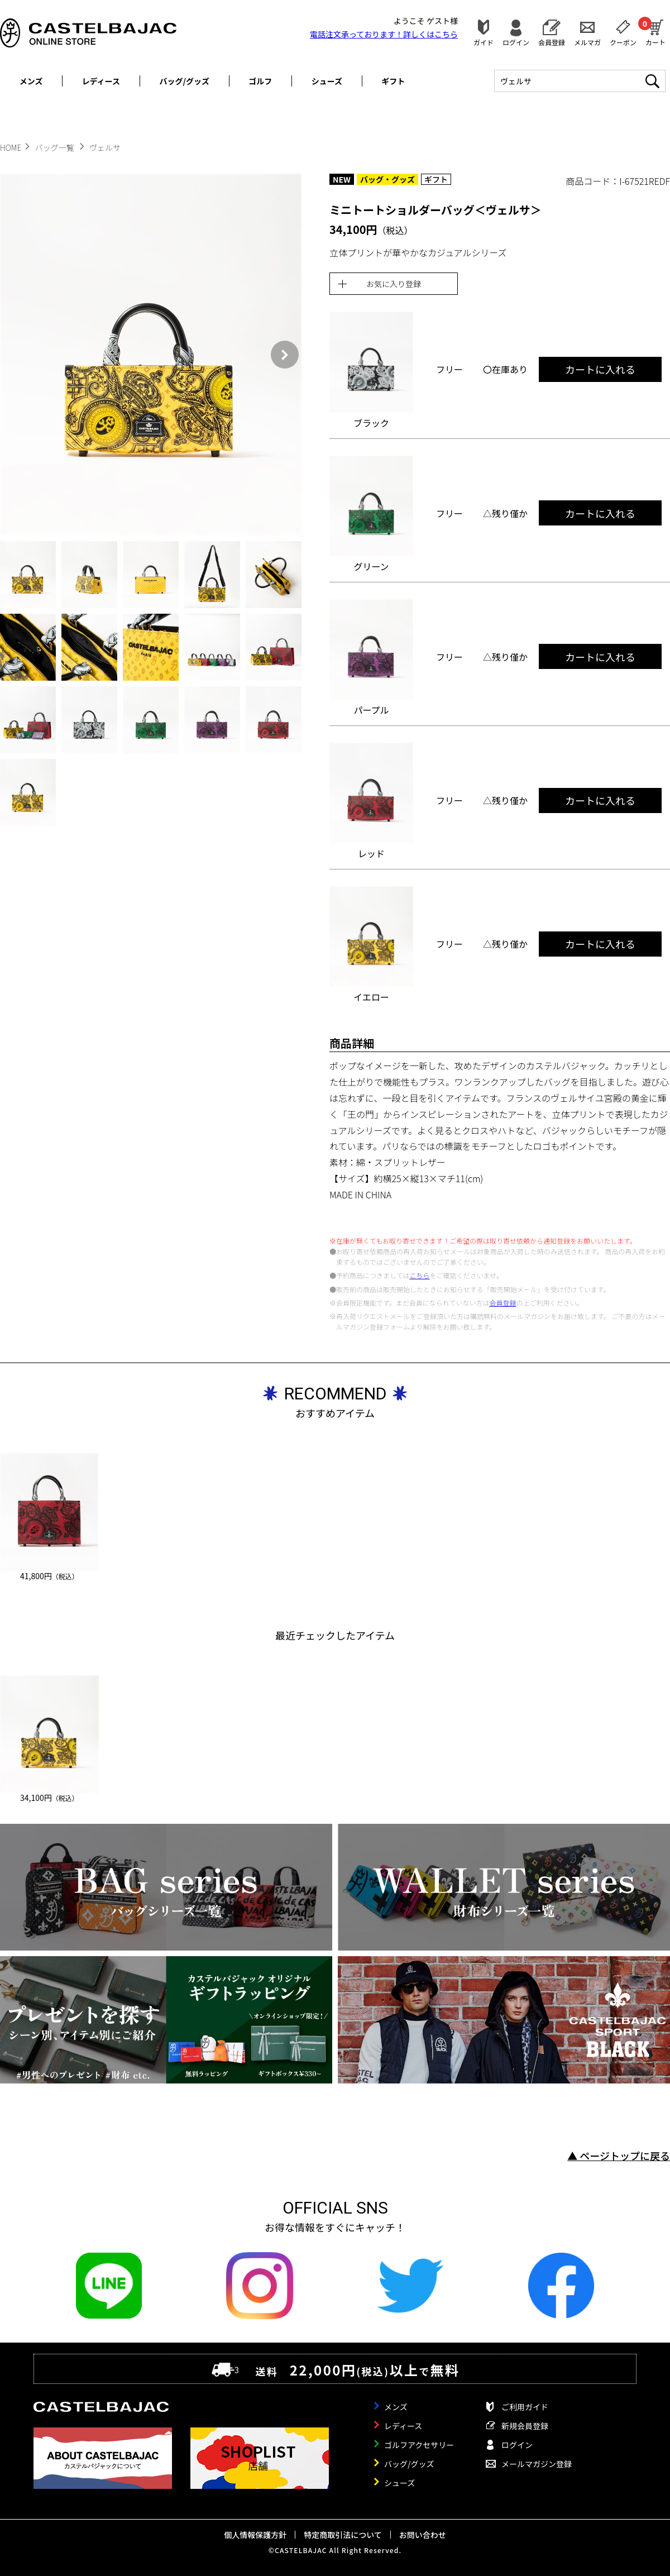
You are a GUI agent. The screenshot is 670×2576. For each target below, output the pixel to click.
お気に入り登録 (393, 283)
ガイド (483, 41)
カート (655, 31)
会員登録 (551, 41)
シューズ (327, 81)
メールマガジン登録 (536, 2464)
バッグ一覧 (55, 147)
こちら (419, 1275)
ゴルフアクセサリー (419, 2445)
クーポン (623, 41)
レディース (101, 81)
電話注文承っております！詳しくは (384, 34)
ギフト (393, 81)
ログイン (515, 41)
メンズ (31, 81)
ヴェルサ (105, 147)
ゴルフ (260, 81)
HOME (10, 147)
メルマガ (587, 41)
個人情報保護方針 (255, 2534)
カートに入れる (600, 369)
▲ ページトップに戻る (618, 2155)
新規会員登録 (524, 2426)
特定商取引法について (343, 2534)
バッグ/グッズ (184, 81)
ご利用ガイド (524, 2407)
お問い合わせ (422, 2534)
